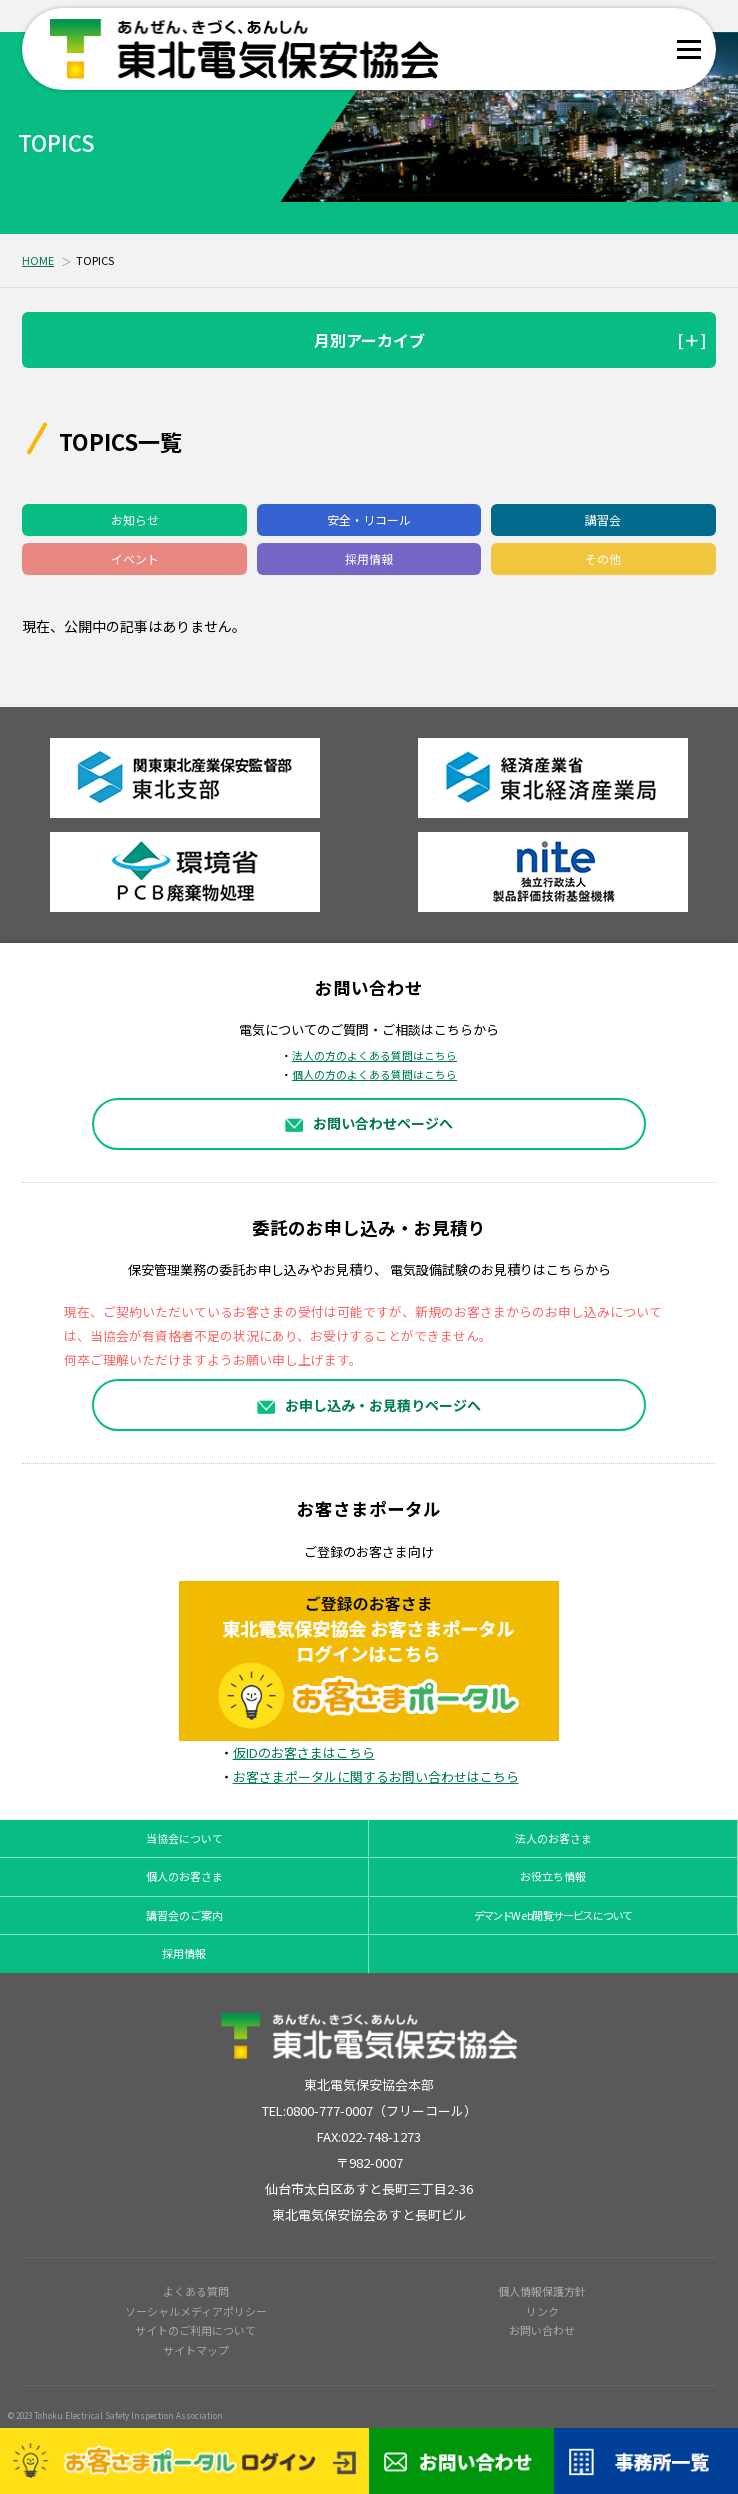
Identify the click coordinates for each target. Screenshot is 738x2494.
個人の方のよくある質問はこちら (374, 1074)
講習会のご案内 (184, 1915)
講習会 (603, 519)
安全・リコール (369, 519)
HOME (38, 260)
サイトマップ (196, 2350)
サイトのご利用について (195, 2330)
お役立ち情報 (553, 1876)
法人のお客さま (553, 1838)
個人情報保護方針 (542, 2291)
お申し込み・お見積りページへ (369, 1405)
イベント (135, 558)
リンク (542, 2311)
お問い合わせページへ (369, 1123)
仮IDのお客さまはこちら (304, 1752)
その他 (603, 558)
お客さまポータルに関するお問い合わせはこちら (376, 1776)
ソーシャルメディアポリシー (196, 2311)
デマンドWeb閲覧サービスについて (553, 1915)
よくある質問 (196, 2291)
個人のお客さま (184, 1876)
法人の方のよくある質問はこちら (374, 1055)
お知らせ (135, 519)
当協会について (184, 1838)
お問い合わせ (542, 2330)
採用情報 (369, 558)
